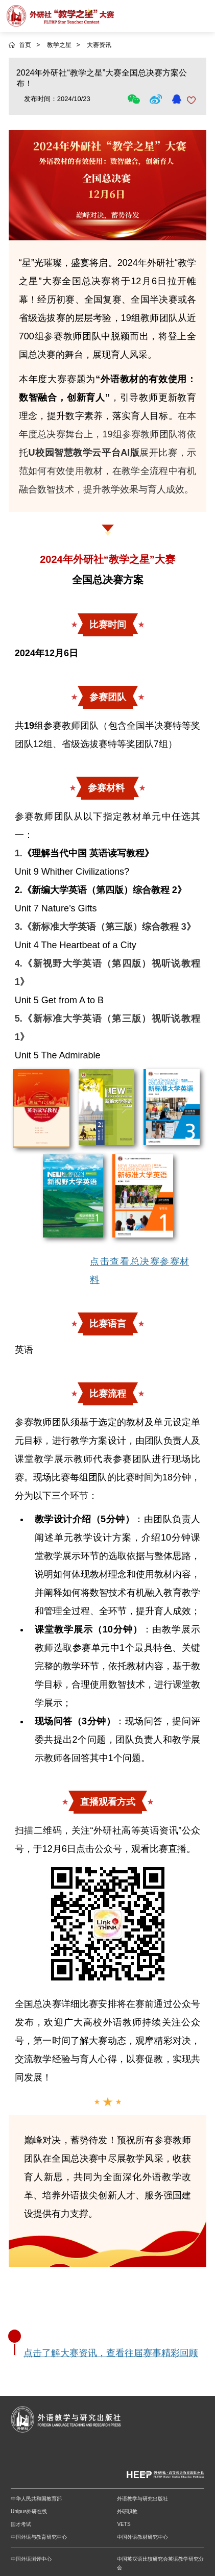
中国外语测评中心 (31, 2559)
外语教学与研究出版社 (142, 2498)
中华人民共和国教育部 (36, 2498)
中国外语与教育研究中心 (39, 2537)
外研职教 (127, 2511)
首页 (25, 44)
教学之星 (59, 44)
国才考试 (21, 2524)
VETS (123, 2524)
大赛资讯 (99, 44)
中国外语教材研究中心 (142, 2537)
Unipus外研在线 (29, 2511)
